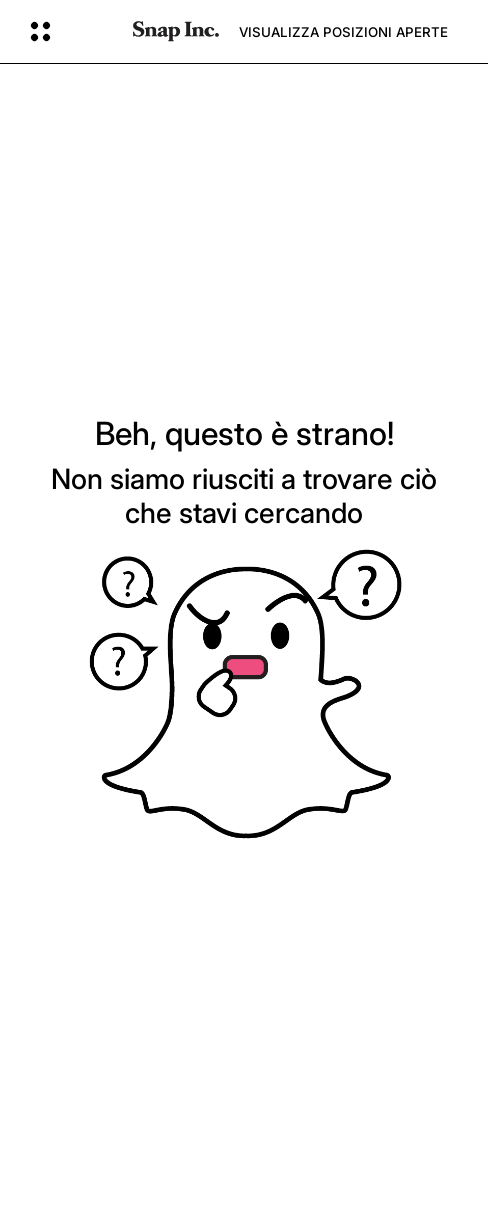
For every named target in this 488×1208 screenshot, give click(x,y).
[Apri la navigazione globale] (68, 32)
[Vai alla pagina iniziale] (176, 31)
